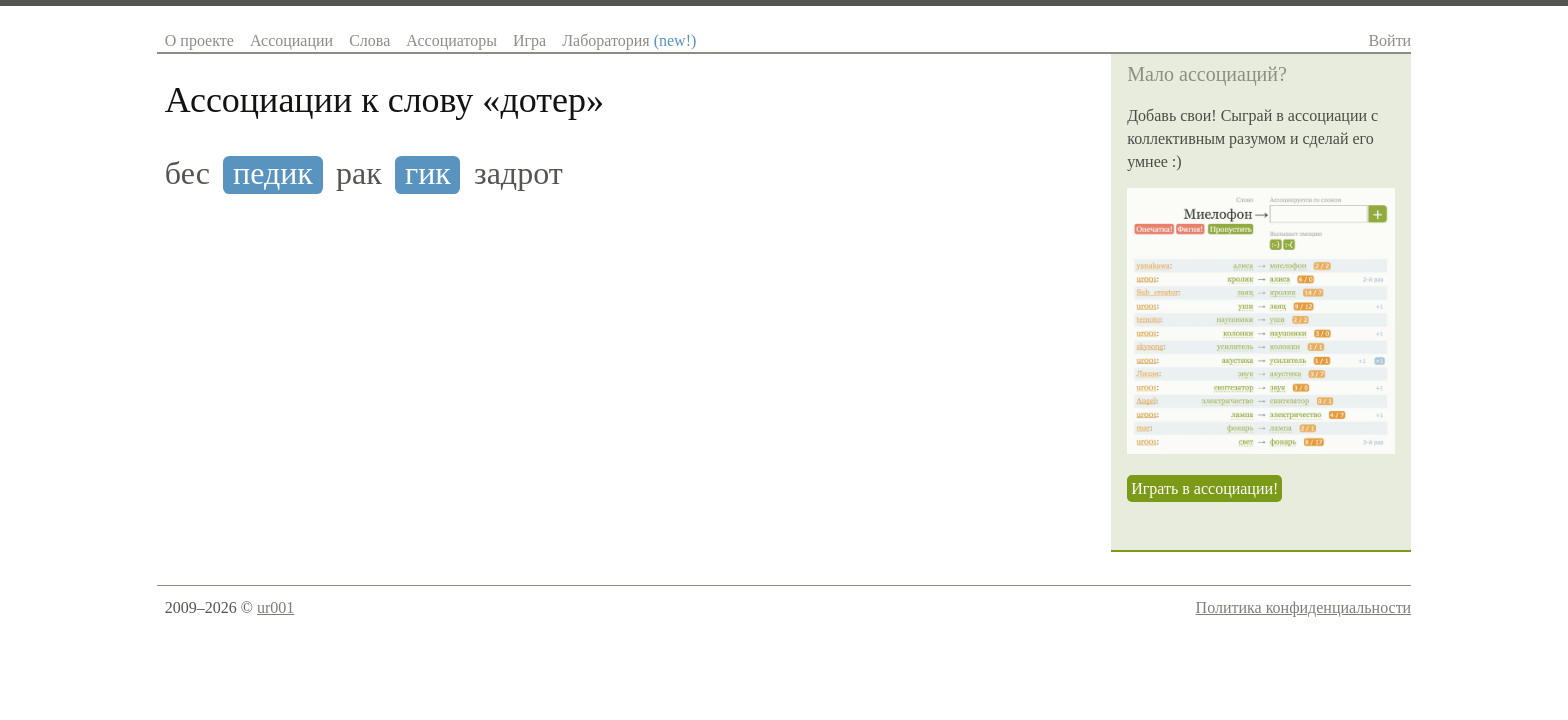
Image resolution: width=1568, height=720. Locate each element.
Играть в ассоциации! (1204, 488)
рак (359, 173)
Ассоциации (291, 40)
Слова (369, 40)
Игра (529, 40)
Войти (1389, 40)
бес (187, 173)
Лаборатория (629, 40)
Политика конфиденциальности (1304, 607)
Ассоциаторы (451, 40)
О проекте (199, 40)
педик (273, 173)
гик (428, 173)
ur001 (275, 607)
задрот (518, 173)
